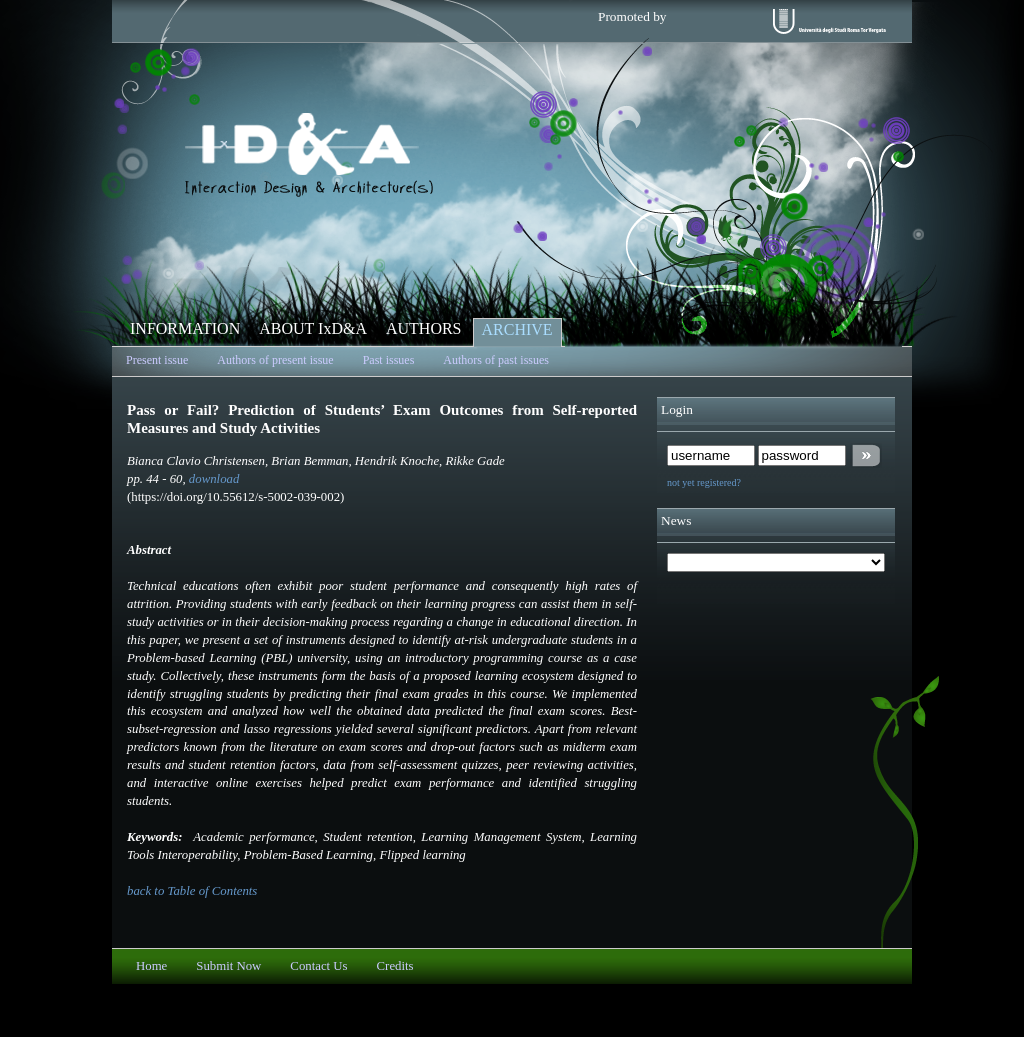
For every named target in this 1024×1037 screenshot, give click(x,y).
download (214, 479)
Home (151, 966)
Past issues (389, 360)
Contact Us (318, 966)
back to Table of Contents (192, 891)
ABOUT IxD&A (313, 328)
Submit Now (228, 966)
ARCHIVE (517, 329)
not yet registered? (704, 482)
